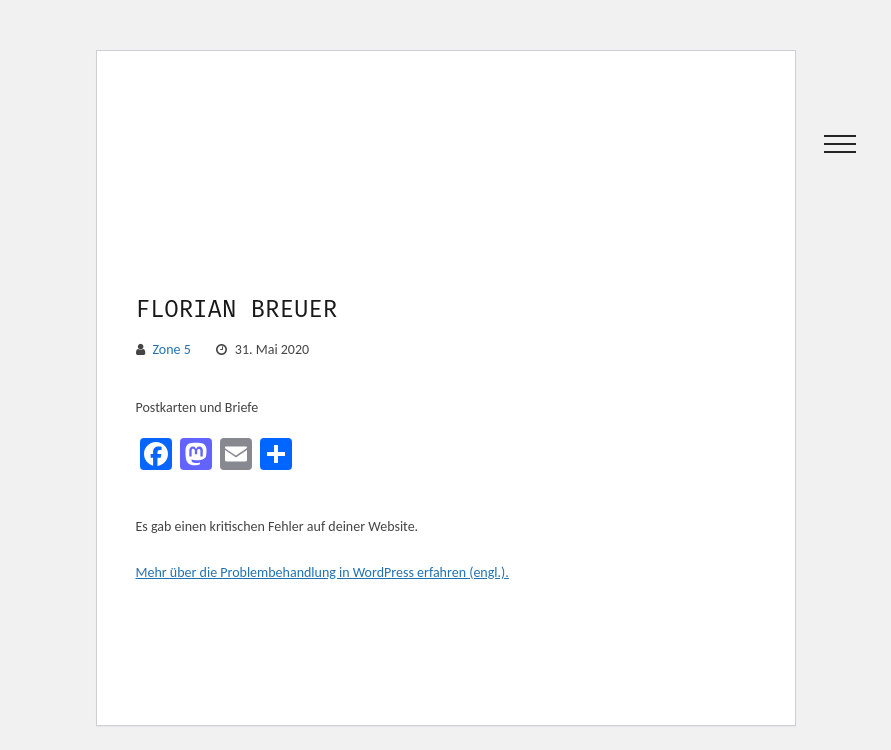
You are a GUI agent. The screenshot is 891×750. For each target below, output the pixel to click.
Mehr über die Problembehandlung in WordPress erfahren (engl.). (322, 572)
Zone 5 (172, 349)
